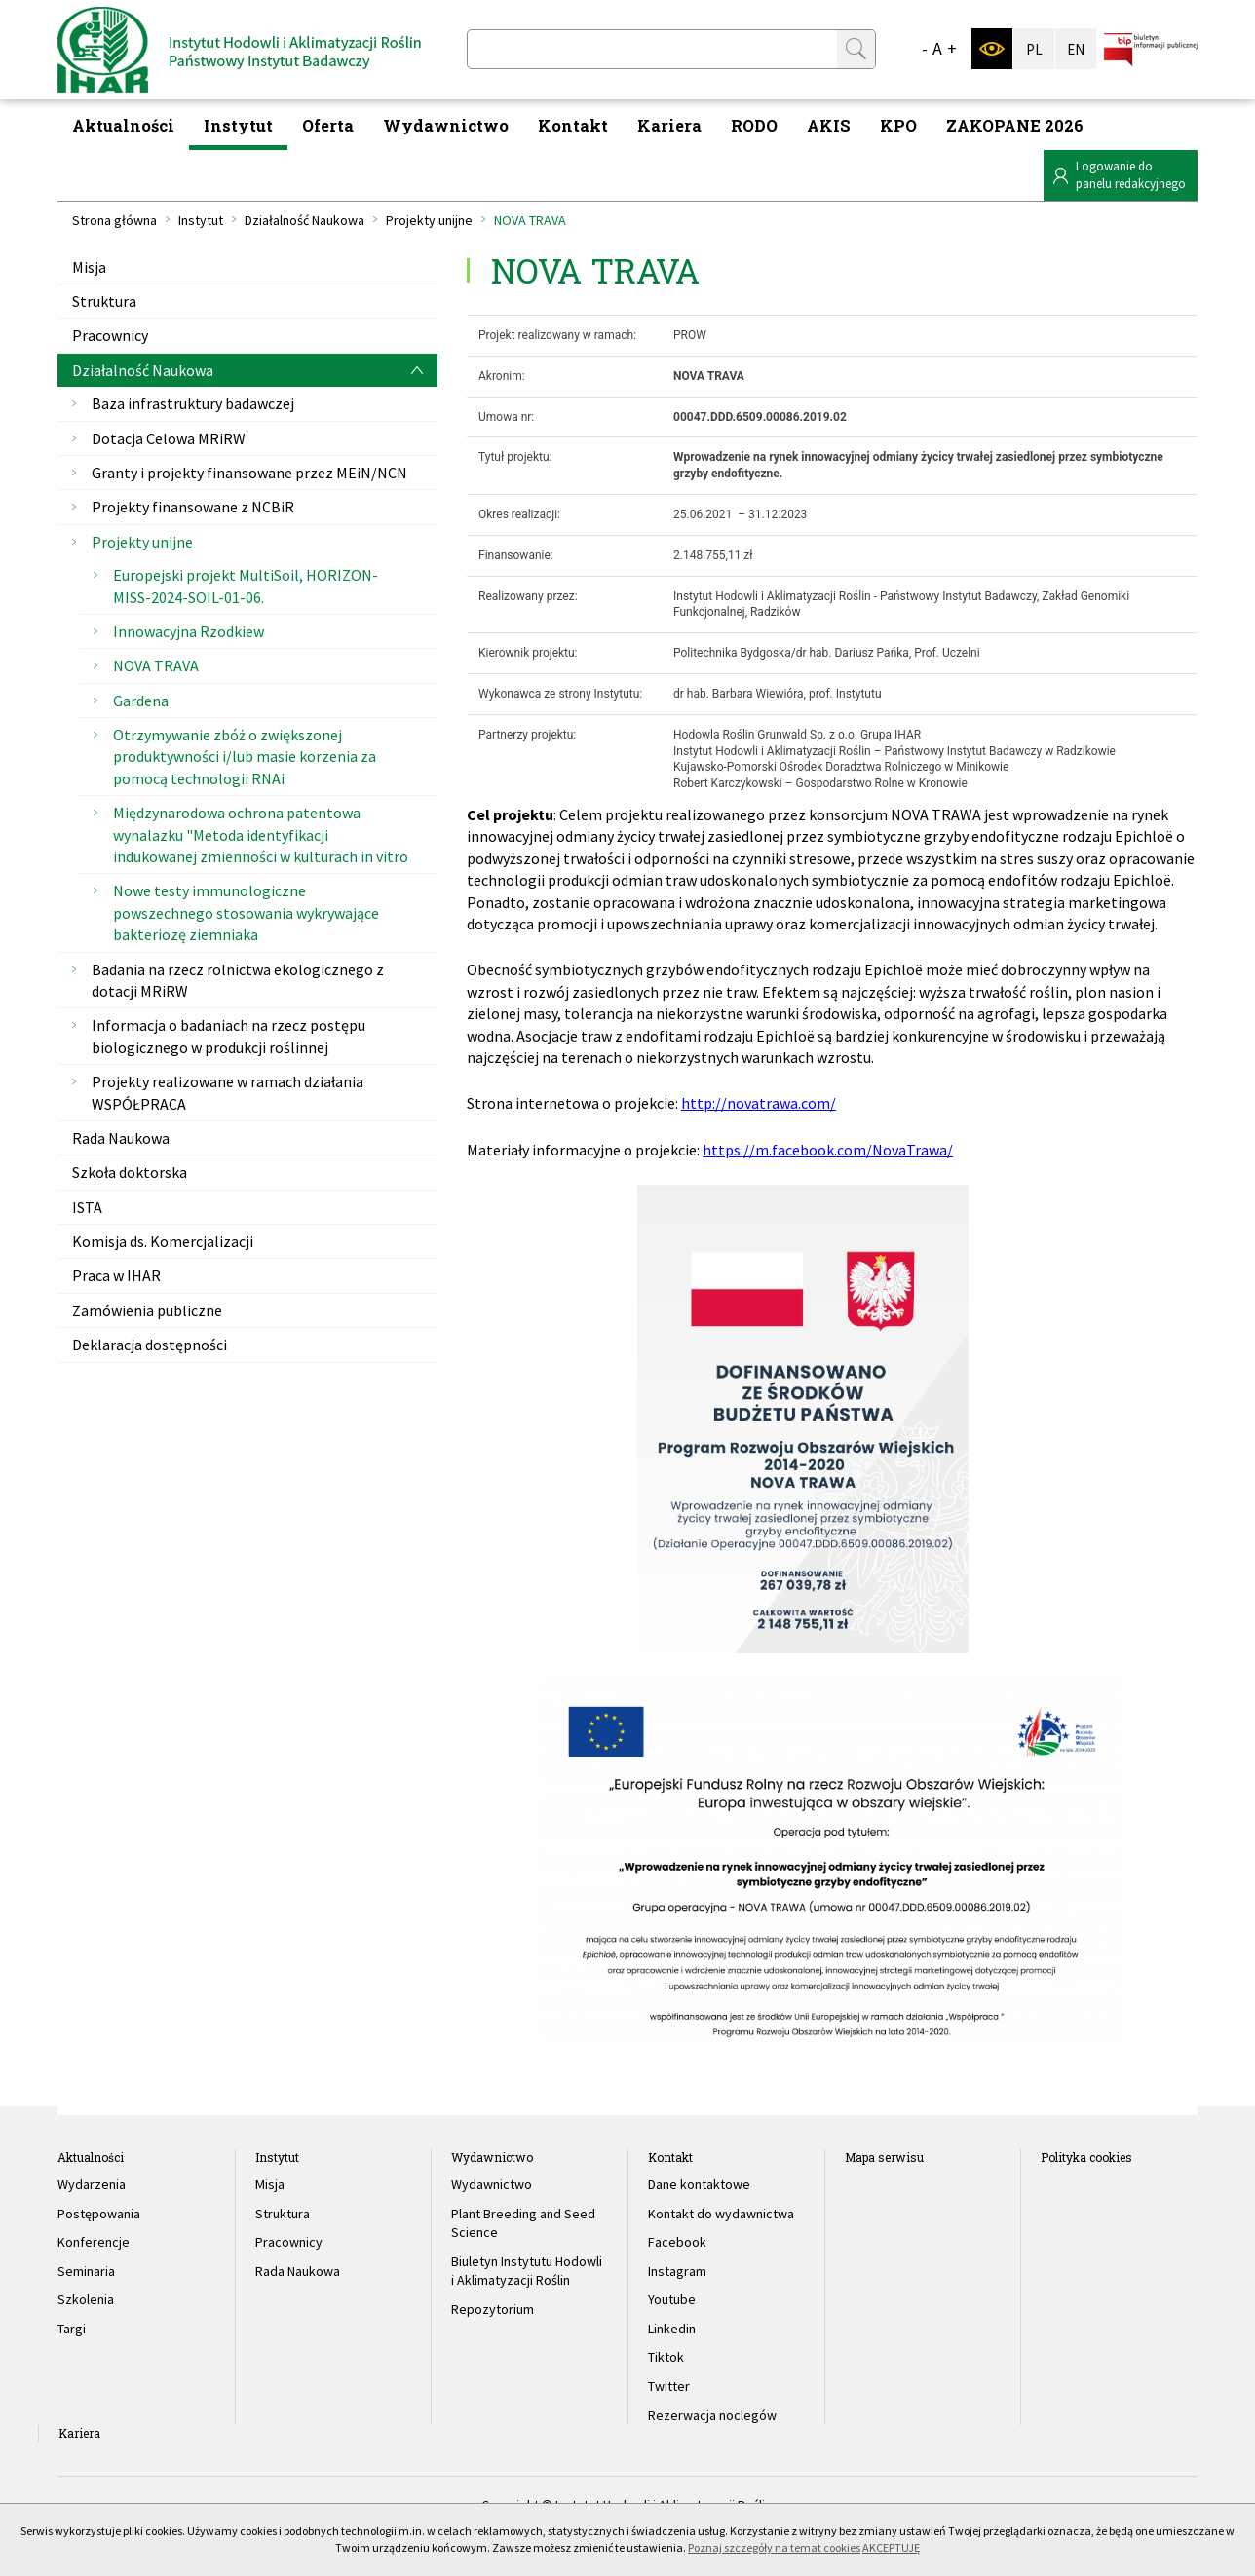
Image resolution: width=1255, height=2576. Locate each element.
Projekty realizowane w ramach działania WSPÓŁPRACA (227, 1092)
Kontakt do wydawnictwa (721, 2213)
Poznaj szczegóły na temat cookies (774, 2547)
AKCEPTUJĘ (891, 2547)
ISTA (87, 1207)
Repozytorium (492, 2309)
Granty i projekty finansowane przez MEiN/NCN (249, 472)
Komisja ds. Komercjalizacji (162, 1241)
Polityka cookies (1086, 2157)
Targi (71, 2328)
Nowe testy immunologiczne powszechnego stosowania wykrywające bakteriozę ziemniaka (246, 912)
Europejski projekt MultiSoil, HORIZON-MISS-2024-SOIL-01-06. (245, 585)
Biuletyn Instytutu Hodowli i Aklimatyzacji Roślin (526, 2271)
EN (1075, 49)
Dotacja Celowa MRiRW (169, 438)
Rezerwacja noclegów (712, 2415)
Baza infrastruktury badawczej (193, 403)
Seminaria (86, 2271)
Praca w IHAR (116, 1275)
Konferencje (93, 2242)
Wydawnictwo (446, 125)
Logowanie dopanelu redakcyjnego (1131, 175)
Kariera (669, 125)
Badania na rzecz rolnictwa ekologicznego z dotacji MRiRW (238, 980)
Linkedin (672, 2328)
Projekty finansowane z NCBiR (193, 506)
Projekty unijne (429, 220)
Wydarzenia (91, 2184)
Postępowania (98, 2213)
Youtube (672, 2299)
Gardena (141, 700)
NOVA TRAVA (156, 665)
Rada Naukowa (121, 1138)
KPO (898, 125)
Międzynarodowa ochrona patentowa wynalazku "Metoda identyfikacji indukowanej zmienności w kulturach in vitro (260, 834)
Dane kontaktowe (699, 2184)
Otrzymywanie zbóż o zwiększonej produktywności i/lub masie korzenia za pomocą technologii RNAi (244, 756)
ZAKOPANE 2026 (1015, 125)
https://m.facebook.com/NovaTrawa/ (828, 1149)
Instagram (677, 2271)
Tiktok (666, 2357)
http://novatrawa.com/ (758, 1103)
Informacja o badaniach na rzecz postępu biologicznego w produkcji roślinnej (228, 1035)
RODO (754, 125)
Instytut (238, 125)
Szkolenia (85, 2299)
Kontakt (573, 125)
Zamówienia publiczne (147, 1310)
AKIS (829, 125)
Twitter (669, 2386)
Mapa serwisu (884, 2157)
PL (1034, 49)
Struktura (104, 301)
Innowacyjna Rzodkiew (188, 631)
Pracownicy (110, 335)
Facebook (677, 2242)
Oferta (328, 125)
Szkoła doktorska (129, 1172)
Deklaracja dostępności (149, 1344)
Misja (89, 267)
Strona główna (114, 220)
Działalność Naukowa (304, 220)
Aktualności (123, 125)
